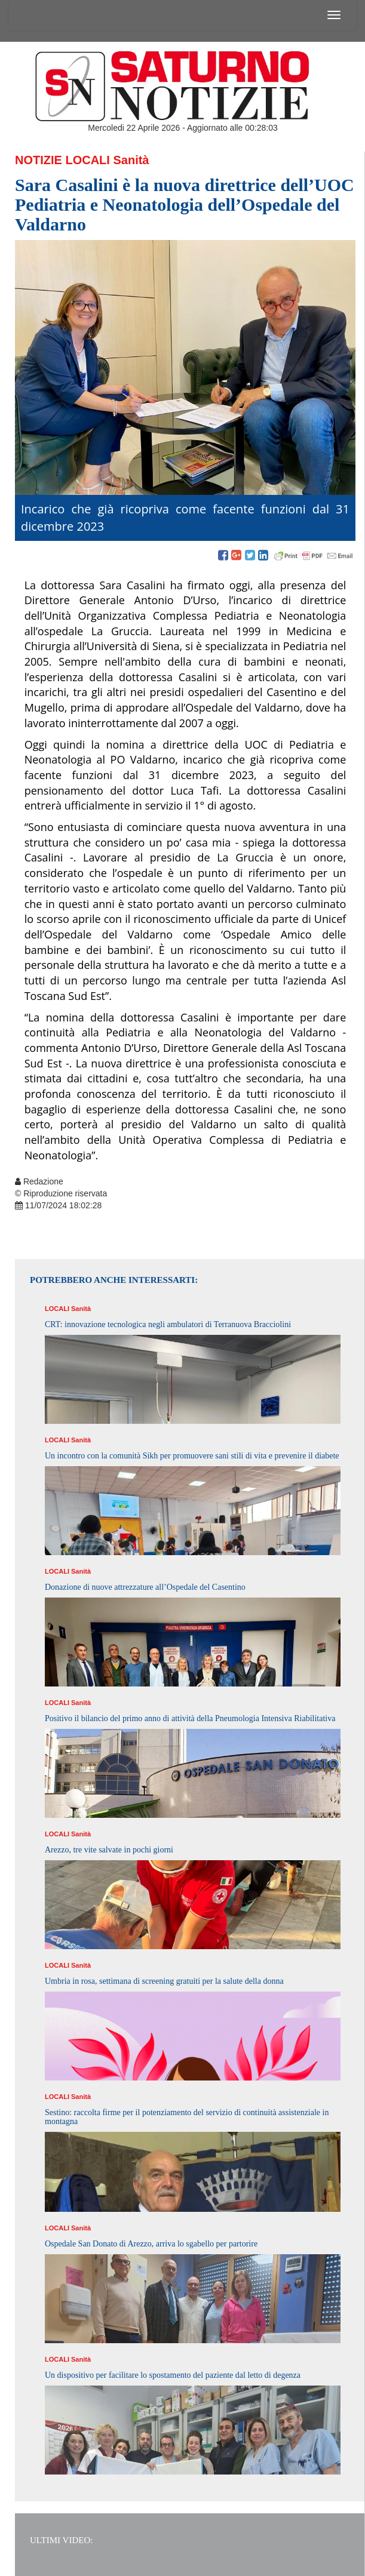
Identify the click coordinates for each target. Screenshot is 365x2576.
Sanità (131, 160)
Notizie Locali (62, 160)
